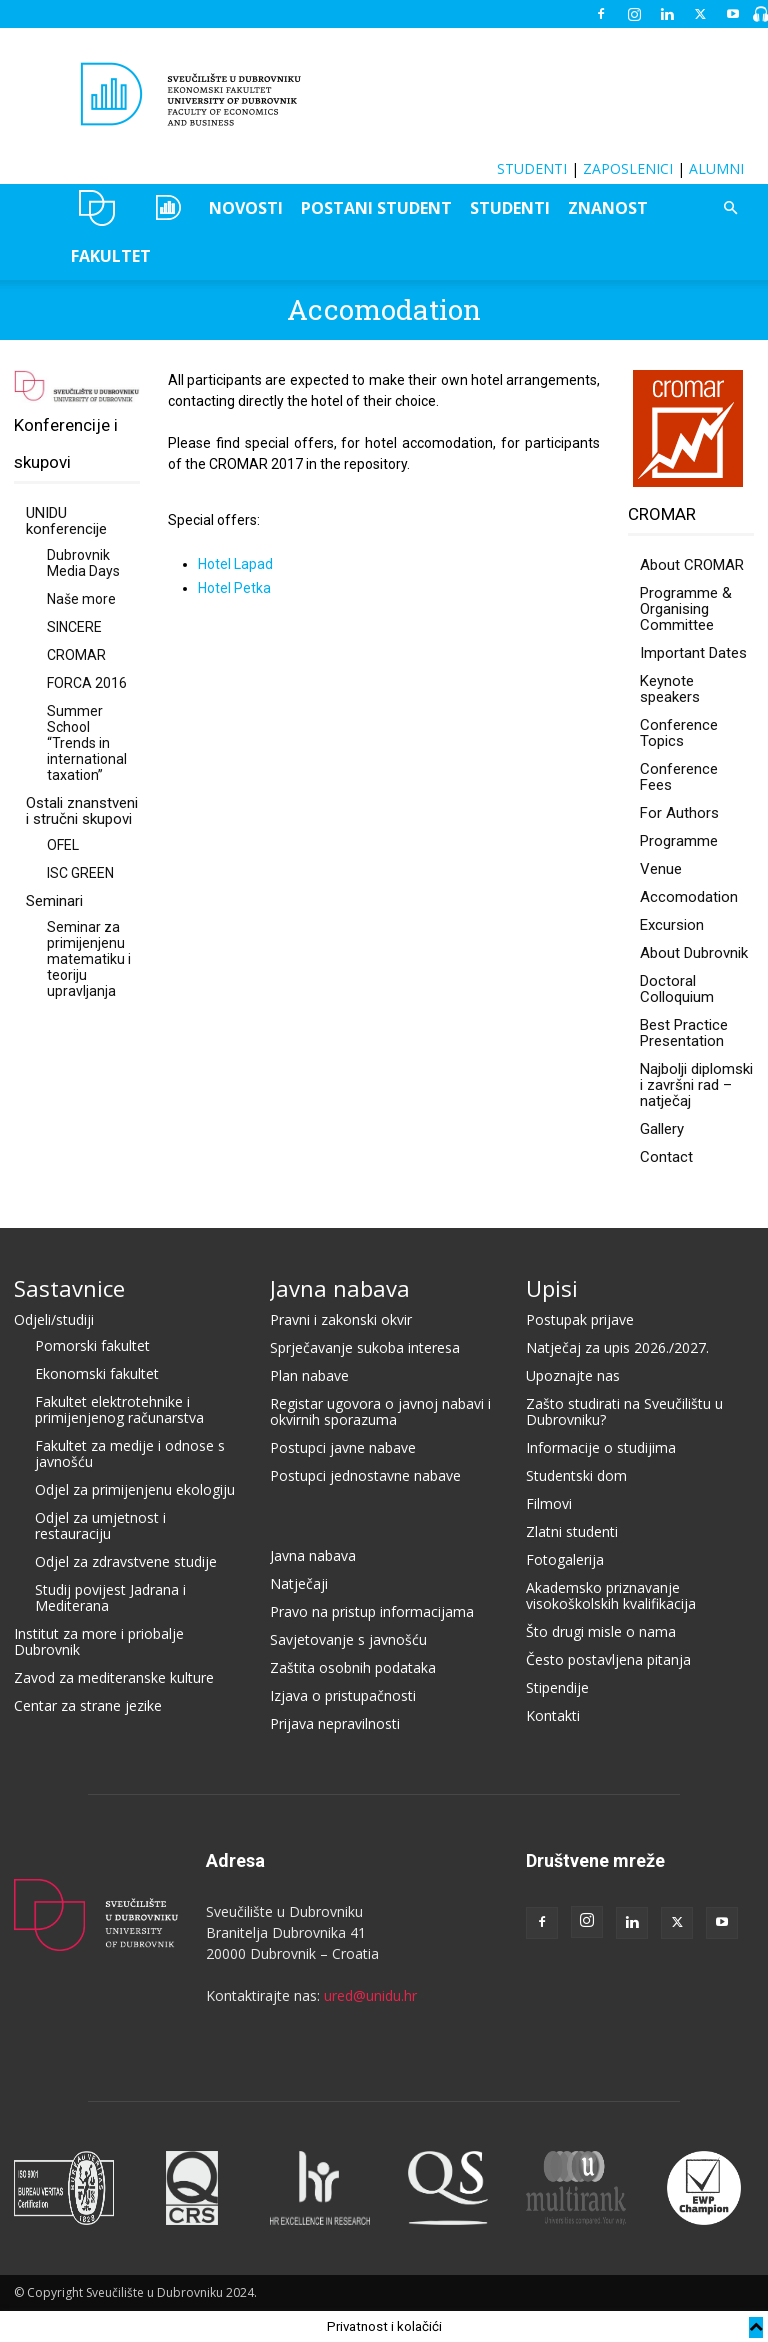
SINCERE (74, 627)
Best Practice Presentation (684, 1033)
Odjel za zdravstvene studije (126, 1561)
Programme (679, 841)
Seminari (54, 901)
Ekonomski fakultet (97, 1373)
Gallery (662, 1129)
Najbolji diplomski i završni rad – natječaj (696, 1085)
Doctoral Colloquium (677, 989)
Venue (661, 869)
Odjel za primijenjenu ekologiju (135, 1489)
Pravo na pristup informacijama (372, 1611)
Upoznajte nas (573, 1375)
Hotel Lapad (235, 564)
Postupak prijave (580, 1319)
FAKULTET (111, 256)
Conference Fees (679, 777)
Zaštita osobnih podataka (353, 1667)
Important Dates (693, 653)
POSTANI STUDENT (376, 208)
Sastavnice (69, 1288)
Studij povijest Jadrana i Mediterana (110, 1597)
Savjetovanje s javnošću (348, 1639)
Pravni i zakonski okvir (341, 1319)
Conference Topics (679, 733)
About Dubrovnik (694, 953)
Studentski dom (576, 1475)
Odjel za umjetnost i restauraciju (100, 1525)
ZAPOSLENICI (628, 168)
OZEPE (166, 208)
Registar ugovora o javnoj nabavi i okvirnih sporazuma (380, 1411)
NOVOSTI (246, 208)
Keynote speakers (670, 689)
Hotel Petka (234, 588)
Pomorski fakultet (92, 1345)
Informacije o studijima (601, 1447)
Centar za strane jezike (88, 1705)
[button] (730, 208)
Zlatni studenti (572, 1531)
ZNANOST (608, 208)
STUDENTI (532, 168)
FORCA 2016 (87, 683)
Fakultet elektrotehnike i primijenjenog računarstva (119, 1409)
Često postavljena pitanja (608, 1659)
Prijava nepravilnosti (335, 1723)
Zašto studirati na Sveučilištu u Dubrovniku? (624, 1411)
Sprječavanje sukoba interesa (365, 1347)
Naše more (81, 599)
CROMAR (76, 655)
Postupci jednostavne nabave (365, 1475)
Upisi (552, 1288)
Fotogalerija (565, 1559)
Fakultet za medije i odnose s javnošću (130, 1453)
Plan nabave (309, 1375)
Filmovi (549, 1503)
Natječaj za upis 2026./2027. (617, 1347)
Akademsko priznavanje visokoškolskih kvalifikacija (611, 1595)
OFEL (63, 845)
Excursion (672, 925)
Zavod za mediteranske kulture (114, 1677)
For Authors (679, 813)
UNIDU (97, 208)
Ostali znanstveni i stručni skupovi (82, 811)
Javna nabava (340, 1288)
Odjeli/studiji (54, 1319)
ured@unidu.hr (370, 1995)
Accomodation (689, 897)
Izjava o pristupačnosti (343, 1695)
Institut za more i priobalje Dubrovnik (99, 1641)
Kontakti (553, 1715)
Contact (666, 1157)
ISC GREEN (80, 873)
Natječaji (299, 1583)
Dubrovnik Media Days (83, 563)
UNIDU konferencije (66, 521)
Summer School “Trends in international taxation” (87, 743)
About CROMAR (692, 565)
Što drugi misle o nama (601, 1631)
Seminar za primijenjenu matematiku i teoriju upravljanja (89, 959)
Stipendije (557, 1687)
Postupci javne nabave (343, 1447)
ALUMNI (716, 168)
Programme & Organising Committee (686, 609)
